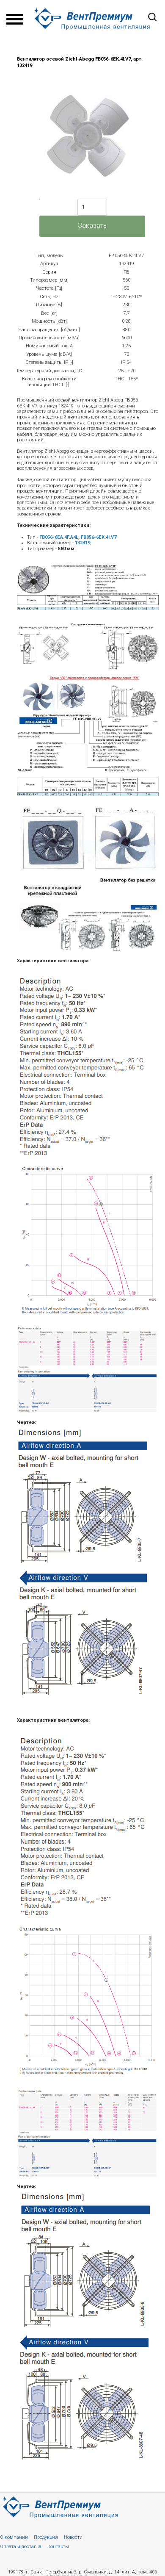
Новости (73, 2537)
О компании (14, 2537)
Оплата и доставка (20, 2546)
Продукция (46, 2537)
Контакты (58, 2546)
